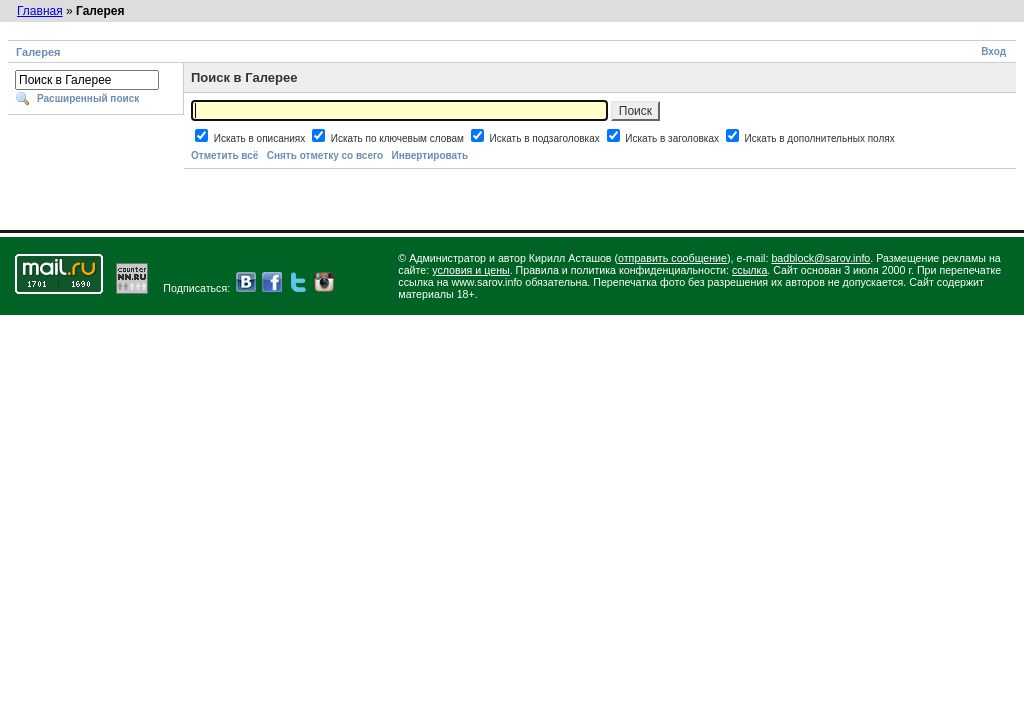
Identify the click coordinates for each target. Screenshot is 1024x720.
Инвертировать (429, 155)
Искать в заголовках (673, 138)
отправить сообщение (672, 258)
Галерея (38, 52)
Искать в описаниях (261, 138)
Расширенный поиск (88, 98)
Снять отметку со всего (325, 155)
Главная (40, 11)
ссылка (749, 270)
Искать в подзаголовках (545, 138)
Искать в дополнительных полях (820, 138)
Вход (993, 51)
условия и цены (471, 270)
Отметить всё (224, 155)
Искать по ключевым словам (399, 138)
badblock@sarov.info (820, 258)
